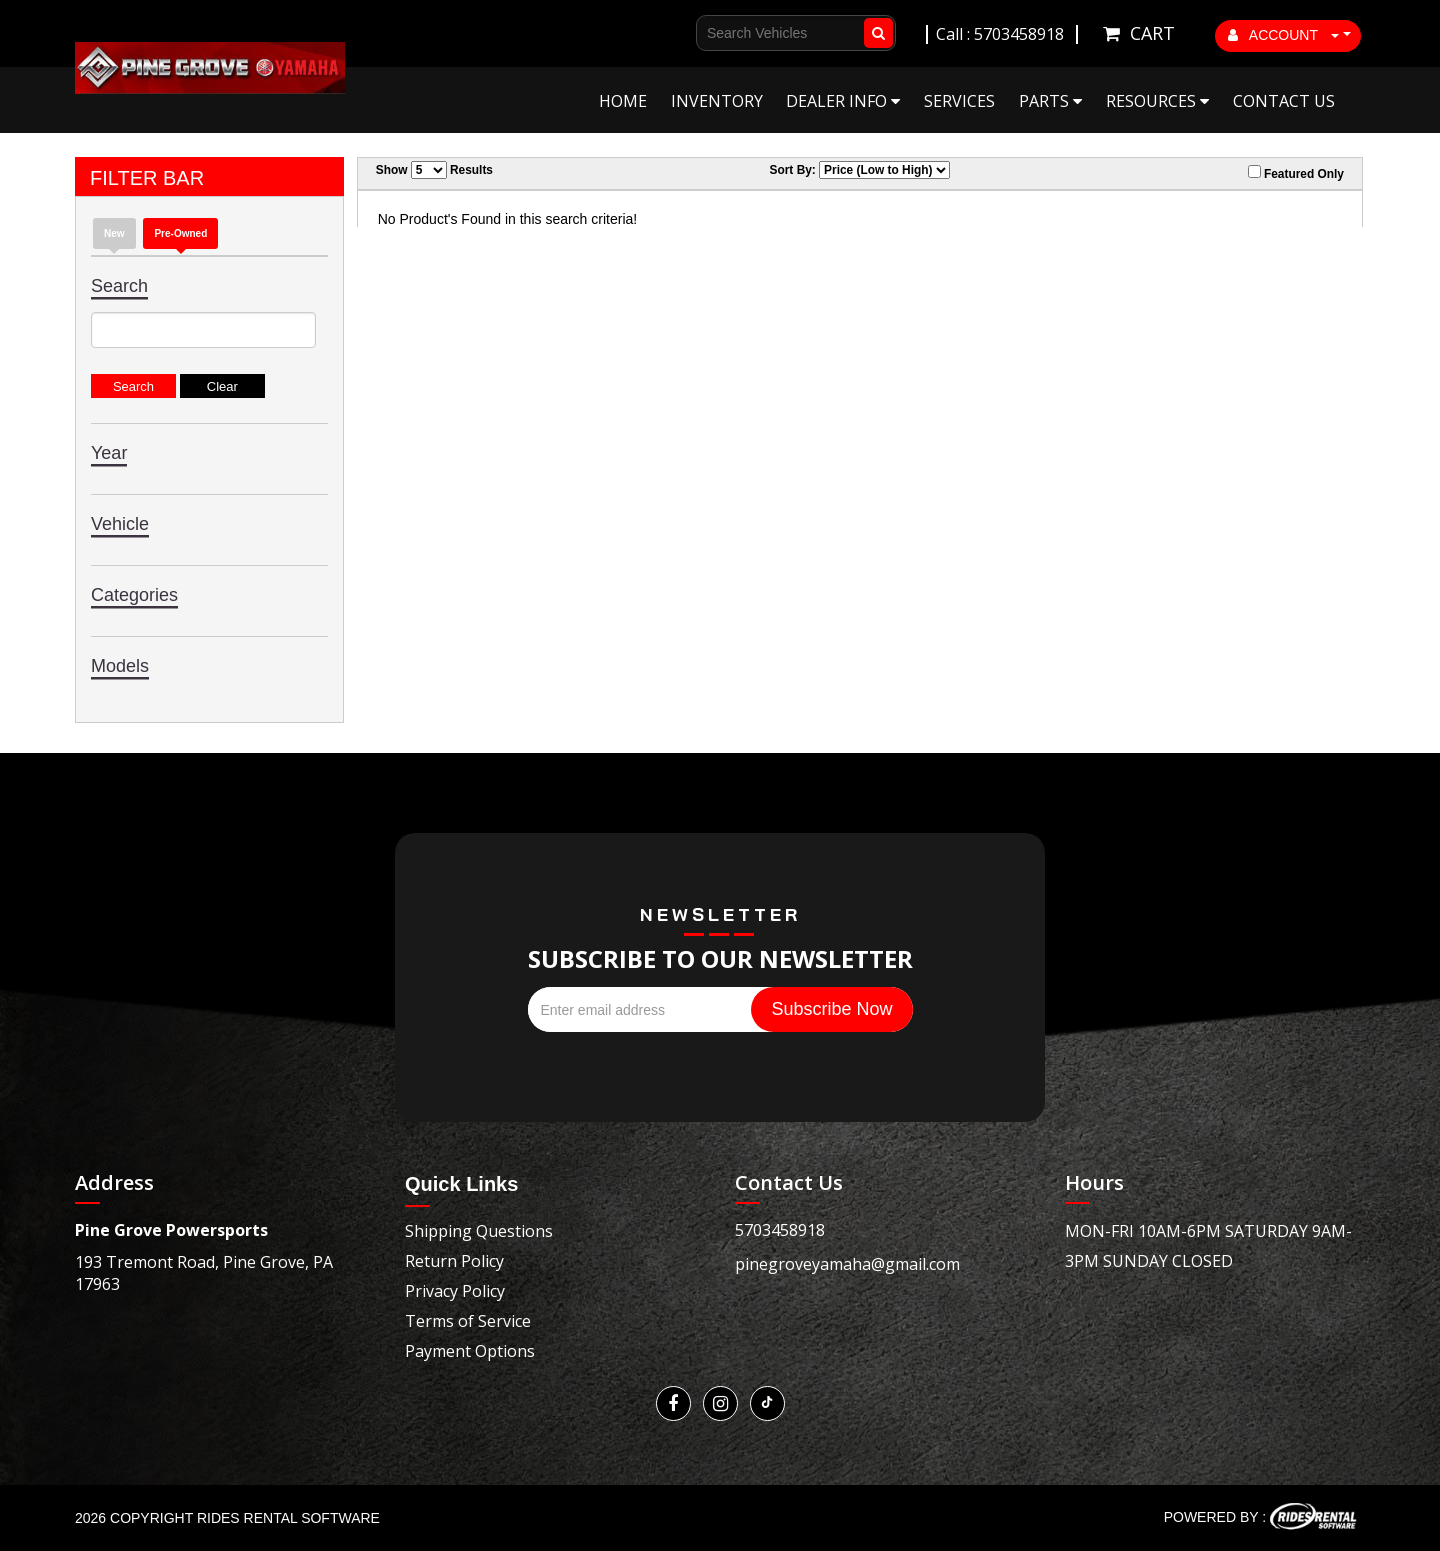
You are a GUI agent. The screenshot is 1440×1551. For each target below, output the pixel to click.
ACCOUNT (1284, 35)
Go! (874, 33)
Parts (1050, 101)
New (114, 233)
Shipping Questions (479, 1231)
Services (959, 101)
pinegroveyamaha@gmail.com (847, 1264)
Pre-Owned (180, 233)
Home (623, 101)
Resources (1157, 101)
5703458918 (780, 1230)
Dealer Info (843, 101)
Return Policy (454, 1261)
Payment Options (470, 1351)
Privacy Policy (455, 1291)
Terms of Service (468, 1321)
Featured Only (1296, 173)
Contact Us (1284, 101)
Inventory (717, 101)
